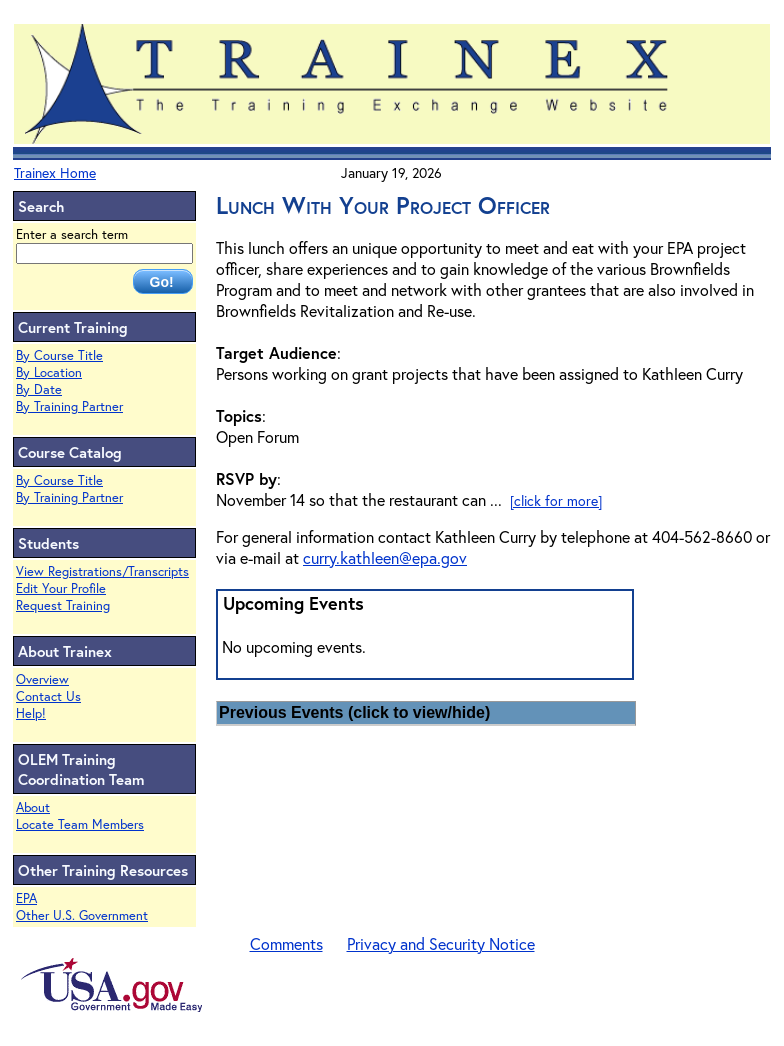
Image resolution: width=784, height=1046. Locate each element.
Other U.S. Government (82, 915)
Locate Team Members (80, 824)
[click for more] (556, 500)
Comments (286, 943)
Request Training (63, 605)
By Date (39, 389)
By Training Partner (69, 406)
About (33, 807)
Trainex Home (55, 172)
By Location (49, 372)
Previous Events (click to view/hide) (354, 712)
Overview (42, 679)
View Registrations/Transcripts (102, 571)
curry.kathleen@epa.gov (385, 557)
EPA (26, 898)
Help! (31, 713)
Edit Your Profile (61, 588)
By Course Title (59, 355)
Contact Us (48, 696)
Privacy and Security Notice (441, 943)
